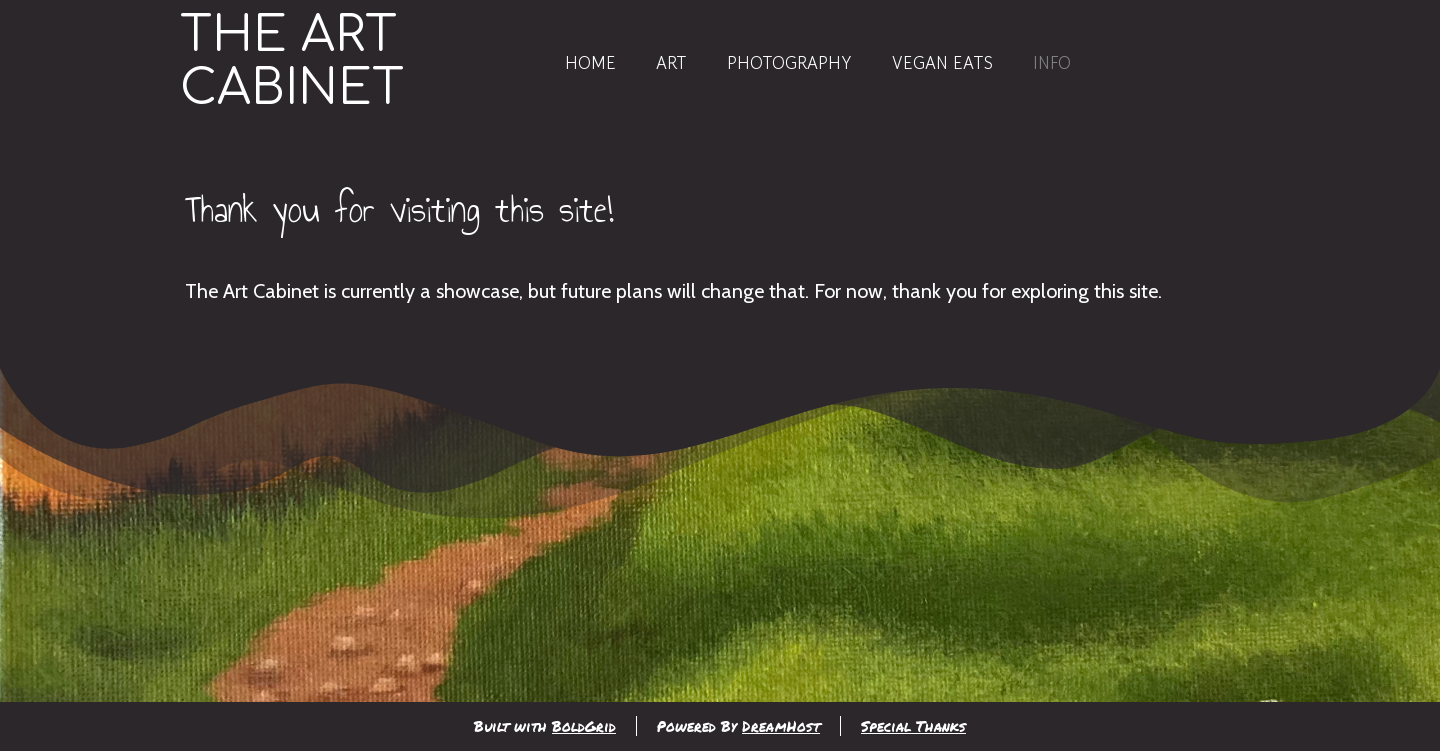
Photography (789, 62)
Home (590, 62)
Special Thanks (913, 726)
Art (671, 62)
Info (1052, 62)
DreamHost (781, 726)
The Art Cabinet (292, 62)
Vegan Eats (942, 62)
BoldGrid (584, 726)
